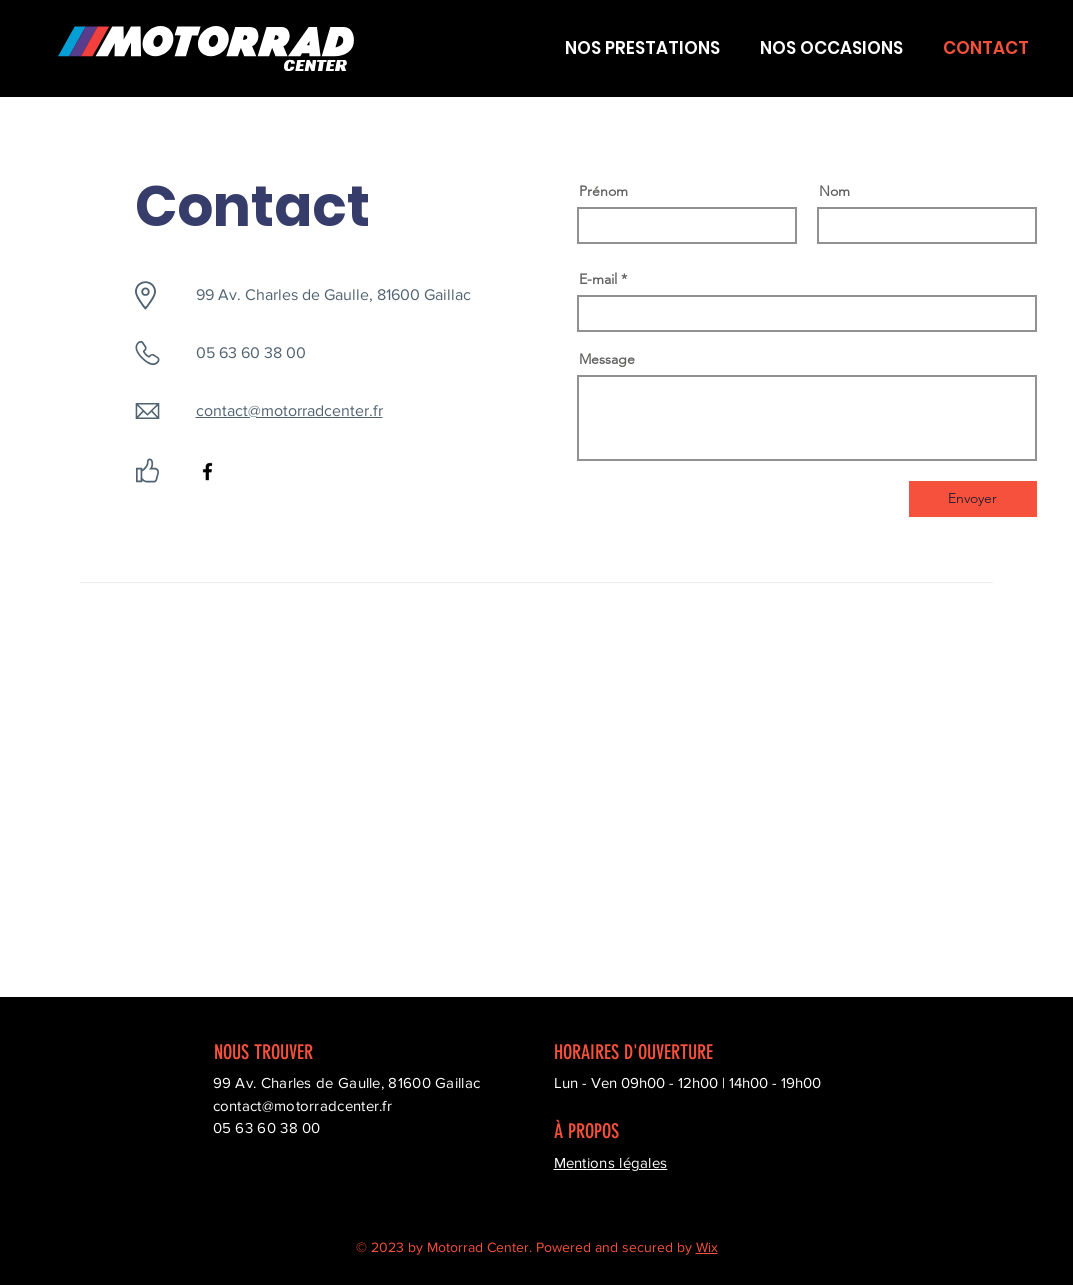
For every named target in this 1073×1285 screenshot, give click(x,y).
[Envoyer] (973, 499)
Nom (834, 191)
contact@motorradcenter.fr (289, 410)
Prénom (603, 191)
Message (607, 359)
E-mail (598, 279)
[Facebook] (207, 471)
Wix (707, 1247)
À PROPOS (586, 1131)
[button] (642, 48)
